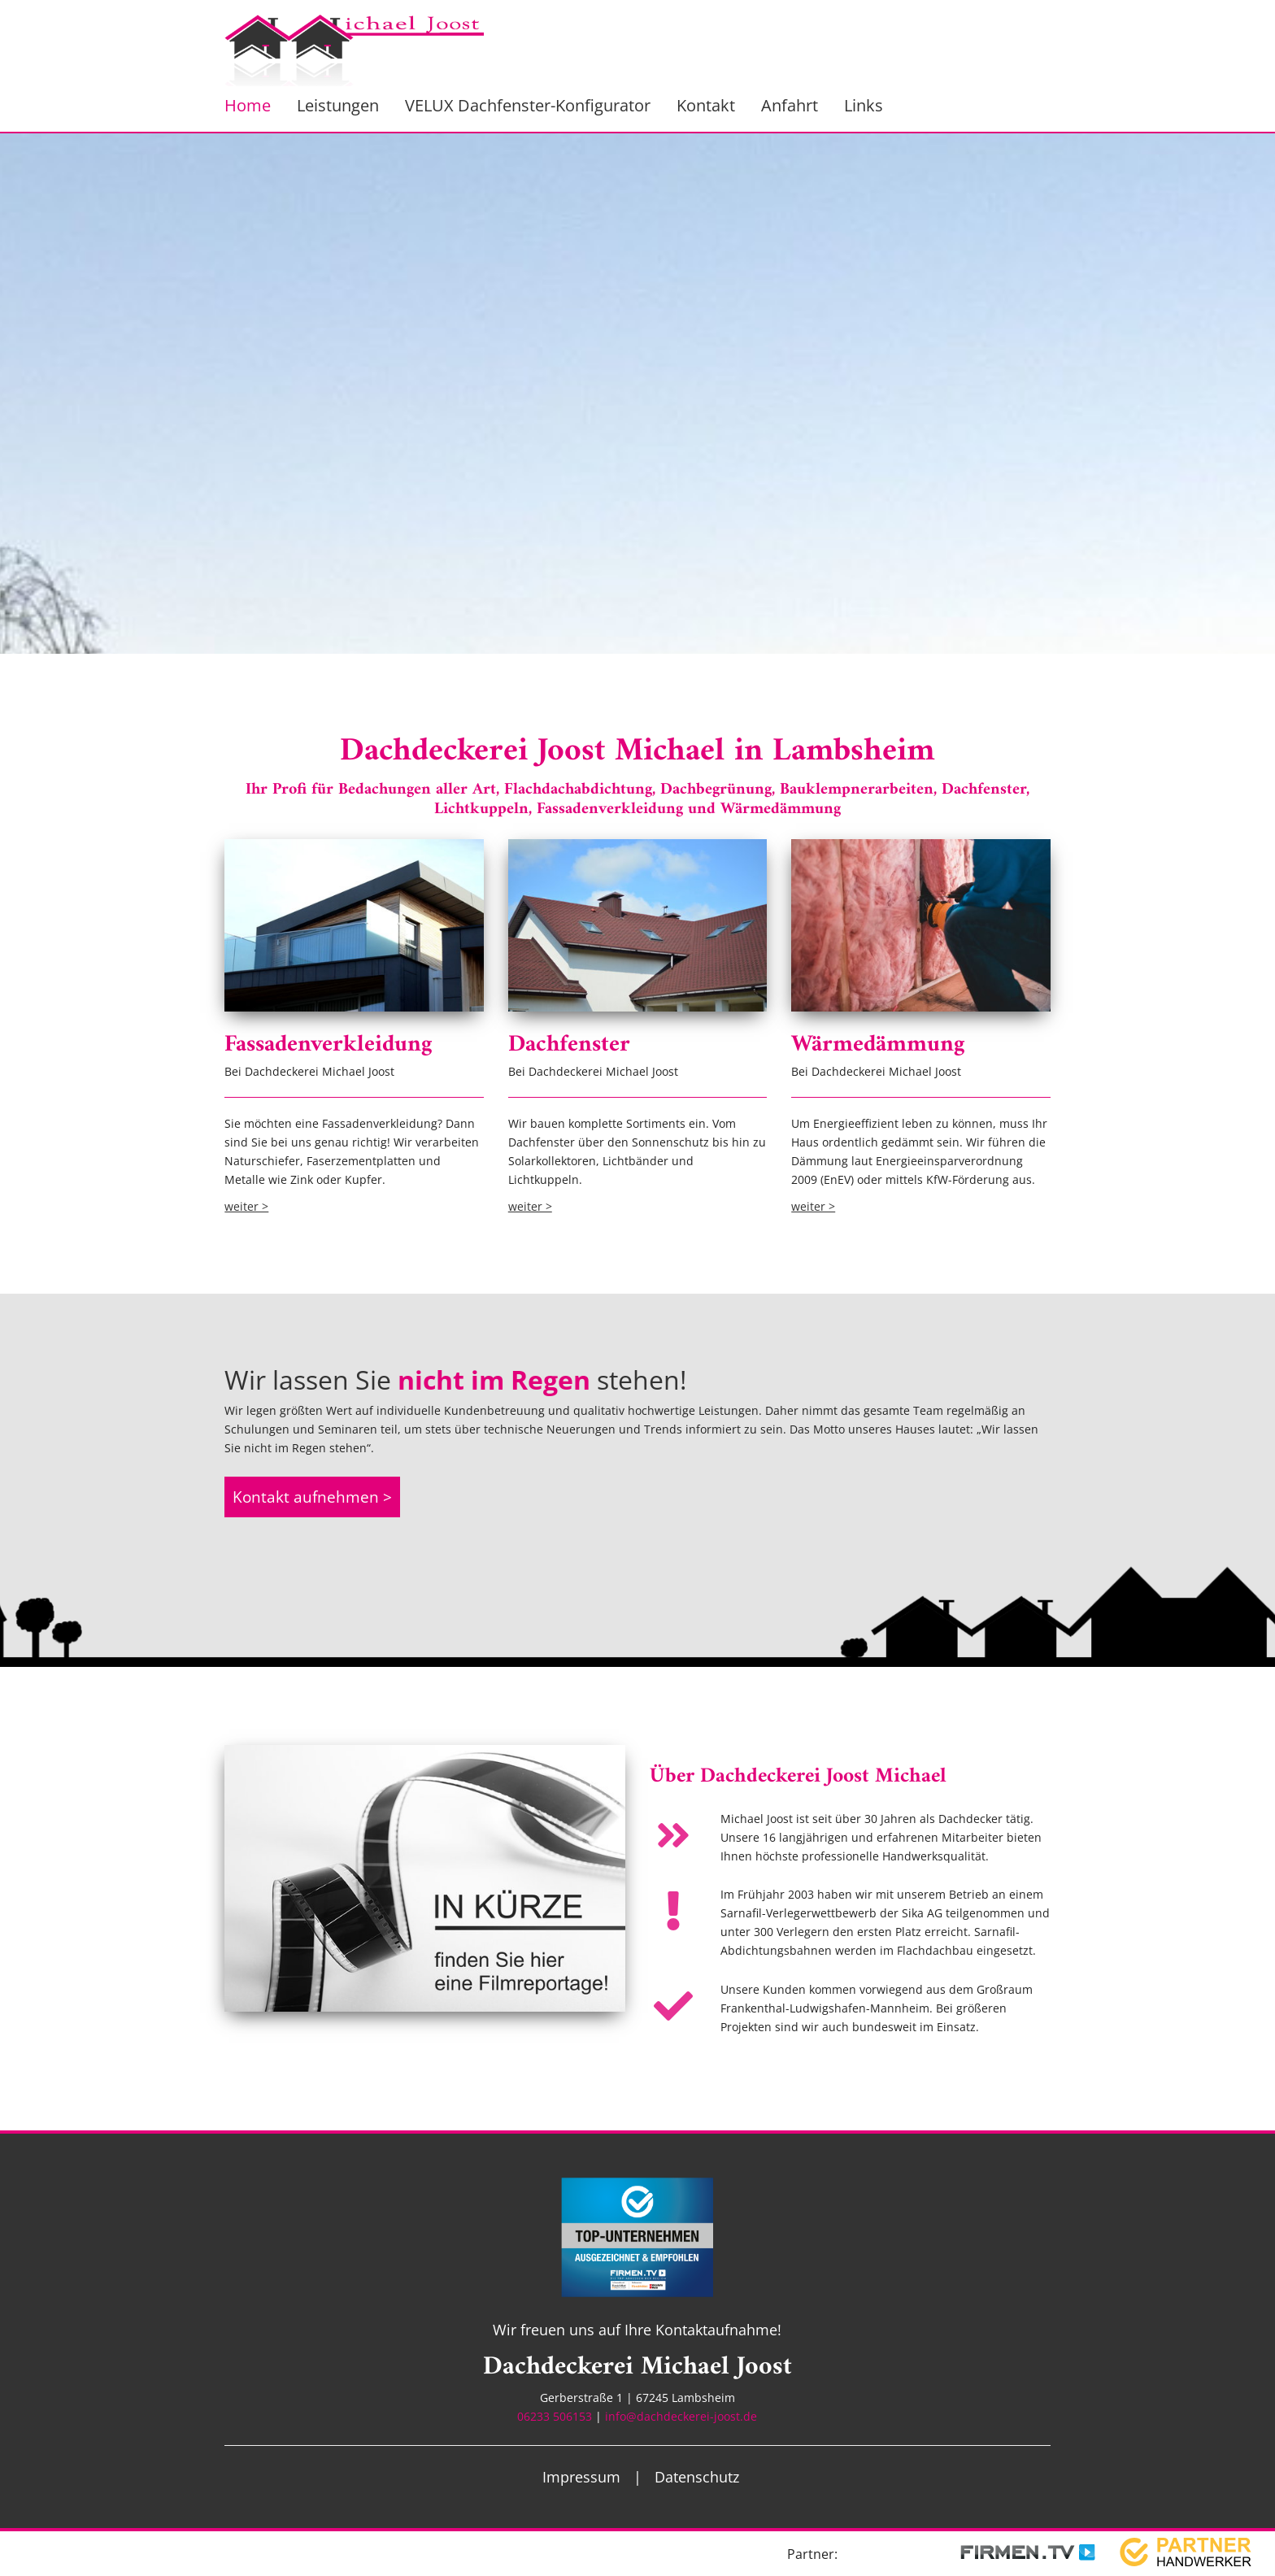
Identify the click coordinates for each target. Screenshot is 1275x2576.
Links (863, 105)
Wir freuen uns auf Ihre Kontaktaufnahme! (637, 2329)
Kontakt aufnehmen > (312, 1497)
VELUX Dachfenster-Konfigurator (528, 105)
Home (247, 105)
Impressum (581, 2477)
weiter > (246, 1206)
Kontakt (706, 105)
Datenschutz (697, 2477)
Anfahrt (789, 105)
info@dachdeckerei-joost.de (681, 2416)
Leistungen (338, 105)
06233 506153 (554, 2416)
